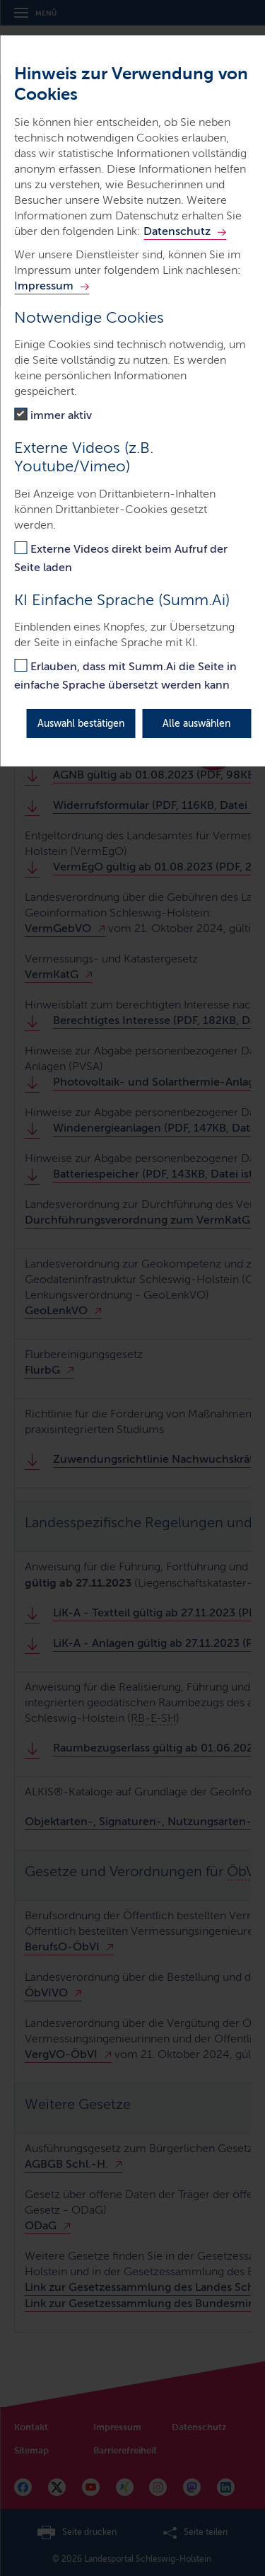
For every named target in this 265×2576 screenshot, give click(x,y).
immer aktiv (61, 415)
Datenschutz (177, 231)
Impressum (43, 285)
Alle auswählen (196, 724)
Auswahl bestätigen (80, 724)
